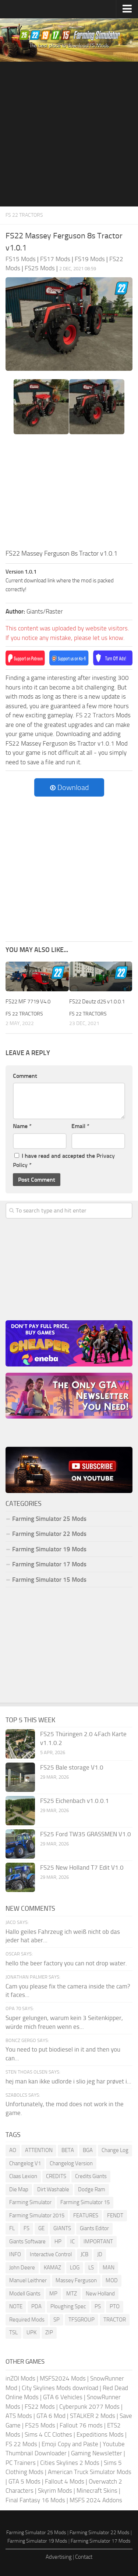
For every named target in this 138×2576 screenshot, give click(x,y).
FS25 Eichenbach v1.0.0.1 (74, 1800)
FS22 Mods (40, 2406)
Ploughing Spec (68, 2306)
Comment (25, 1075)
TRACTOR (114, 2319)
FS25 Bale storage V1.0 (71, 1767)
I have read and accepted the (64, 1160)
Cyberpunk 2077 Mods (89, 2406)
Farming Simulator (30, 2202)
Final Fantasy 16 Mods (35, 2500)
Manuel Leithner (28, 2280)
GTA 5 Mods (24, 2481)
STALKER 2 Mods (92, 2415)
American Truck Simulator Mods (89, 2472)
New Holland (100, 2293)
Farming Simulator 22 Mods (49, 1533)
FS (26, 2228)
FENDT (115, 2215)
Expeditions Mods (100, 2434)
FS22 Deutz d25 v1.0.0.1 (97, 1001)
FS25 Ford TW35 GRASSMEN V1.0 (85, 1834)
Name (22, 1126)
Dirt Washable (53, 2189)
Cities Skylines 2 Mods (69, 2462)
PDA (36, 2306)
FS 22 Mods (21, 2444)
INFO (15, 2254)
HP (57, 2241)
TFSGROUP (81, 2319)
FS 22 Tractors (24, 215)
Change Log (115, 2150)
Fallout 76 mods (81, 2425)
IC (72, 2241)
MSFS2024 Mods (63, 2378)
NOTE (15, 2306)
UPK (31, 2332)
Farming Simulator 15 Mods (49, 1579)
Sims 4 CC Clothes (48, 2434)
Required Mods (27, 2319)
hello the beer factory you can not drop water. (66, 1963)
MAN (108, 2267)
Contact (83, 2557)
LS (91, 2267)
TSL (13, 2332)
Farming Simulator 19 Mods (49, 1549)
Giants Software (27, 2241)
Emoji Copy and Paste (70, 2444)
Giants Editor (94, 2228)
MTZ (71, 2293)
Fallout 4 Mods (64, 2481)
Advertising (59, 2557)
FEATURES (85, 2215)
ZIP (49, 2332)
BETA (67, 2150)
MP (53, 2293)
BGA (88, 2150)
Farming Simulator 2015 (36, 2215)
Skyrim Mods (55, 2490)
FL (12, 2228)
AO (12, 2150)
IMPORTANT (98, 2241)
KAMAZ (52, 2267)
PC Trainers (21, 2462)
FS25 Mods (40, 2425)
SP (56, 2319)
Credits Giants (91, 2176)
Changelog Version (71, 2163)
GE (41, 2228)
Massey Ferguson (76, 2280)
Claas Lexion (23, 2176)
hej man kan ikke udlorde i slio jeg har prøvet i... (68, 2081)
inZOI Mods (20, 2378)
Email (80, 1126)
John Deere (22, 2267)
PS (98, 2306)
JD (99, 2254)
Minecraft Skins (97, 2490)
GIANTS (62, 2228)
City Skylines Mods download (60, 2388)
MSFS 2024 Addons (96, 2500)
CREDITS (56, 2176)
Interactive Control (51, 2254)
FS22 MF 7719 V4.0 (28, 1001)
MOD (112, 2280)
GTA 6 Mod (51, 2415)
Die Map (18, 2189)
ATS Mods (19, 2415)
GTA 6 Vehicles (62, 2397)
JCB (84, 2254)
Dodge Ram (91, 2189)
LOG (74, 2267)
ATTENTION (39, 2150)
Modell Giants (24, 2293)
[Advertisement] (69, 134)
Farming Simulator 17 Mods (49, 1564)
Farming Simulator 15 (85, 2202)
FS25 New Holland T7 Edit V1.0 (82, 1867)
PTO (115, 2306)
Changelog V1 (25, 2163)
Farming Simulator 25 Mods (49, 1518)
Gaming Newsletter (96, 2453)
